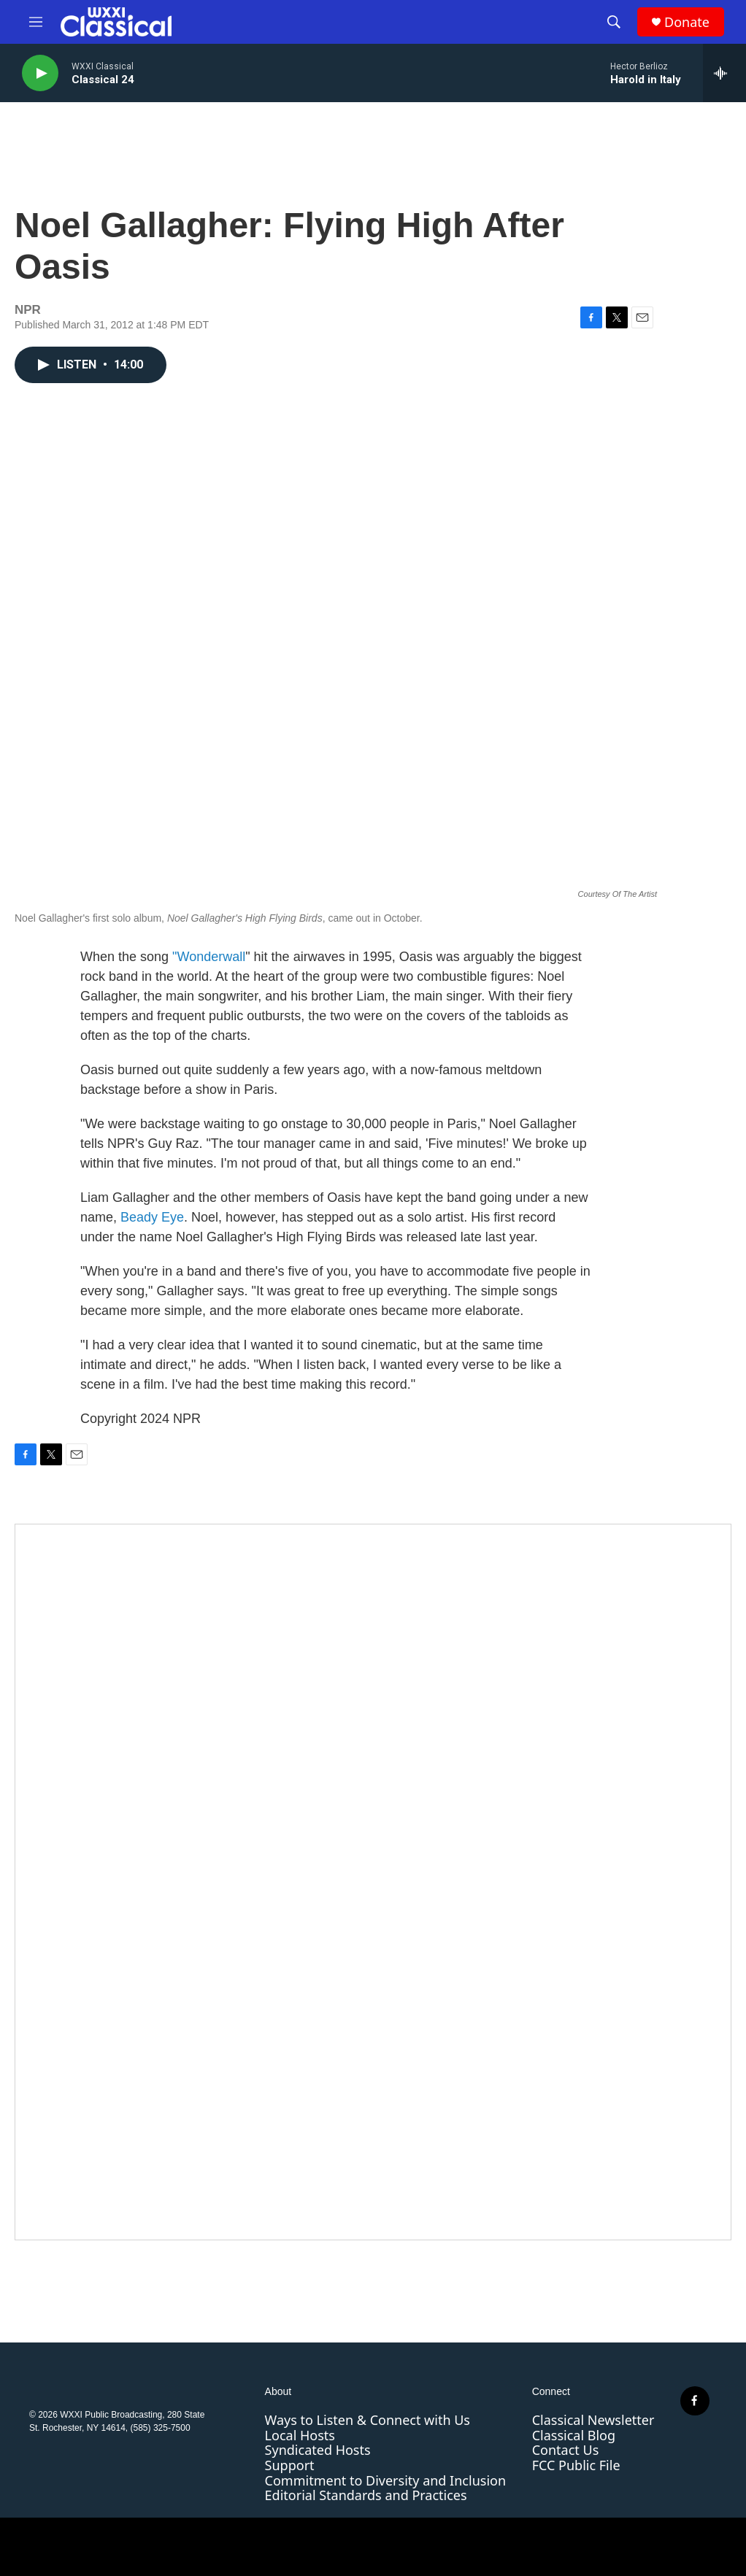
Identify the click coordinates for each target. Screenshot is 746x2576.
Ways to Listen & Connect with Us (367, 2420)
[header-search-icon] (614, 21)
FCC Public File (576, 2465)
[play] (40, 73)
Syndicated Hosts (318, 2450)
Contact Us (565, 2450)
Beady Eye (152, 1217)
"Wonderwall (208, 956)
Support (290, 2465)
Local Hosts (300, 2435)
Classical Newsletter (593, 2420)
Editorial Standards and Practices (366, 2495)
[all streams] (724, 73)
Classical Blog (573, 2435)
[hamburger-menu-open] (36, 21)
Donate (687, 22)
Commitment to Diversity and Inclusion (385, 2480)
